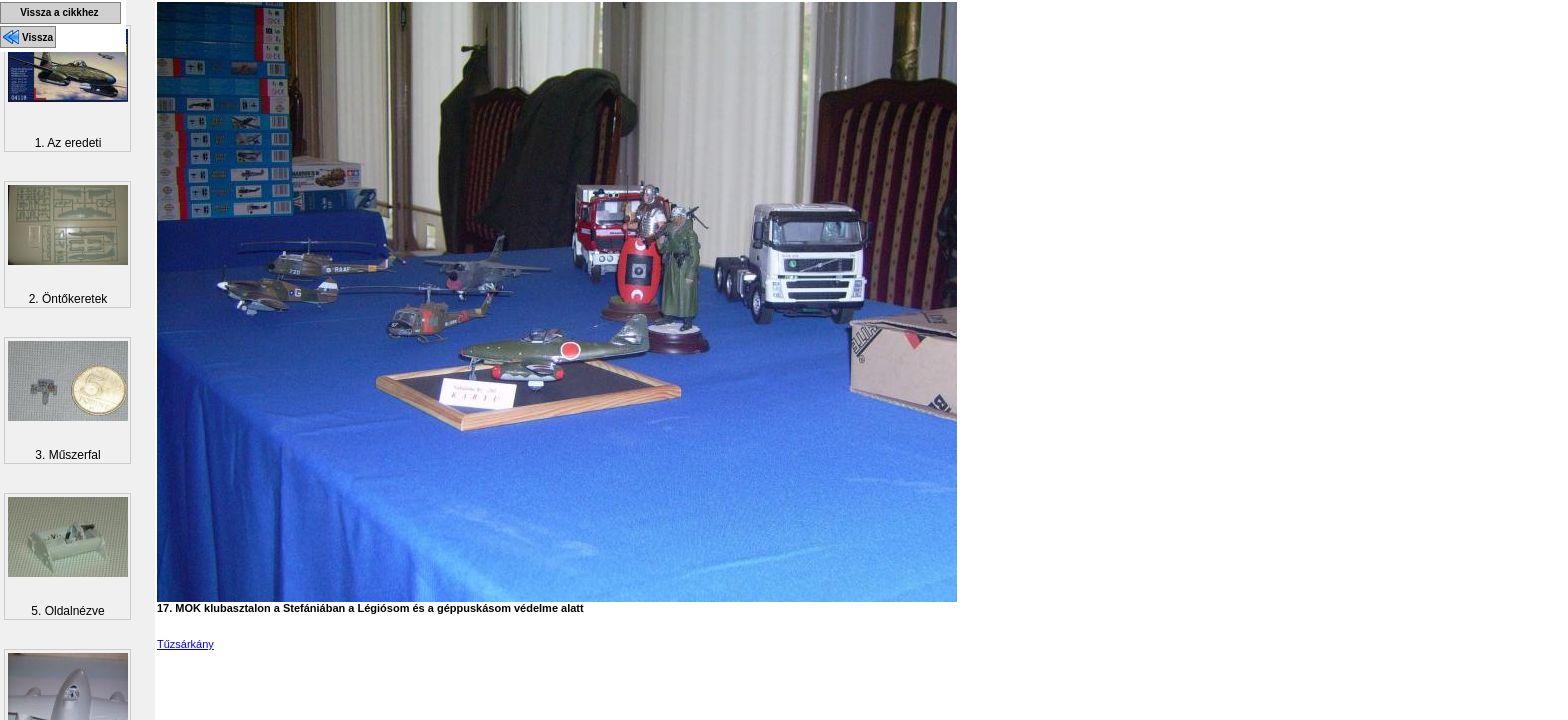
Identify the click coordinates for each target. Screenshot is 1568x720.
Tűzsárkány (185, 644)
